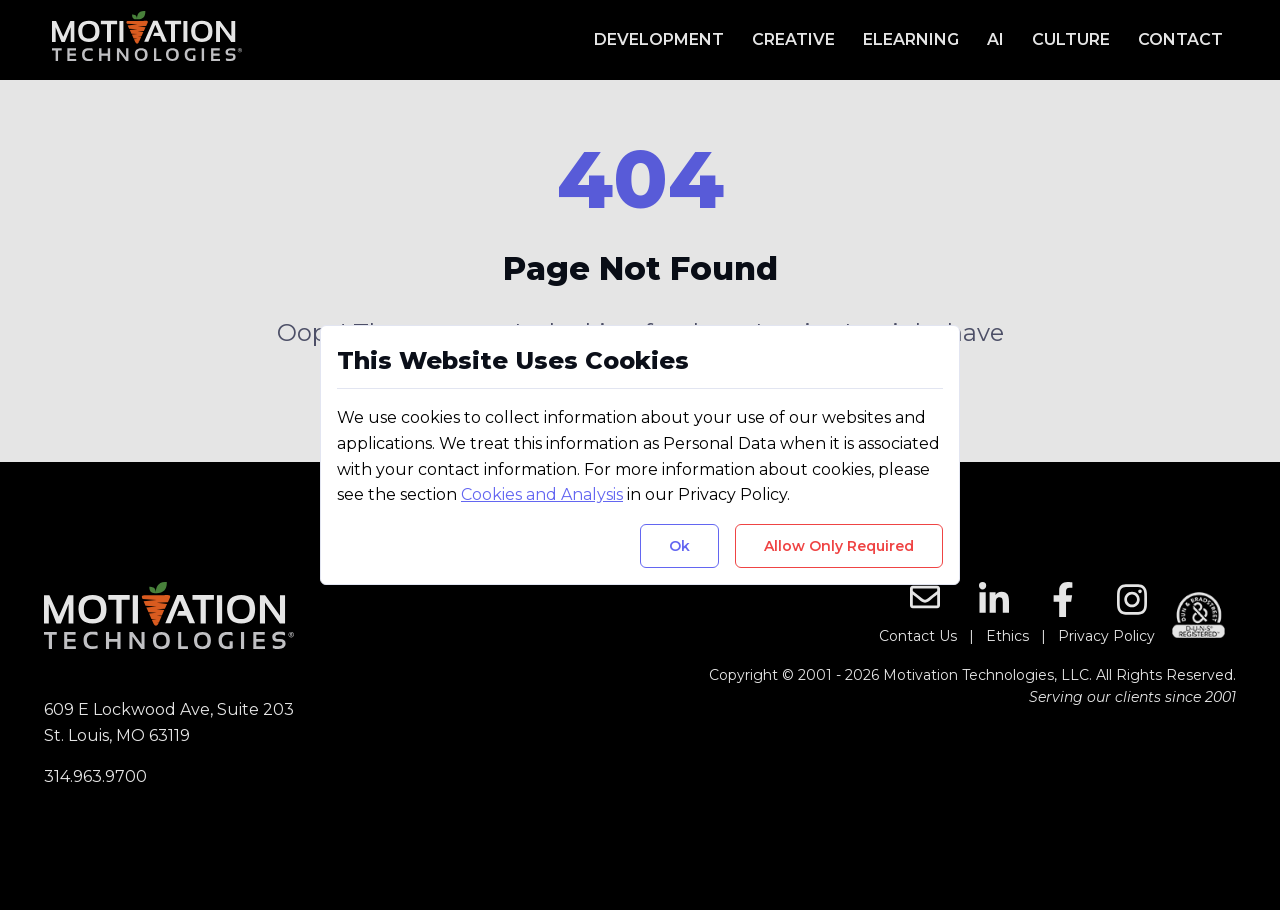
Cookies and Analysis (542, 494)
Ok (679, 546)
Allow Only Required (839, 546)
